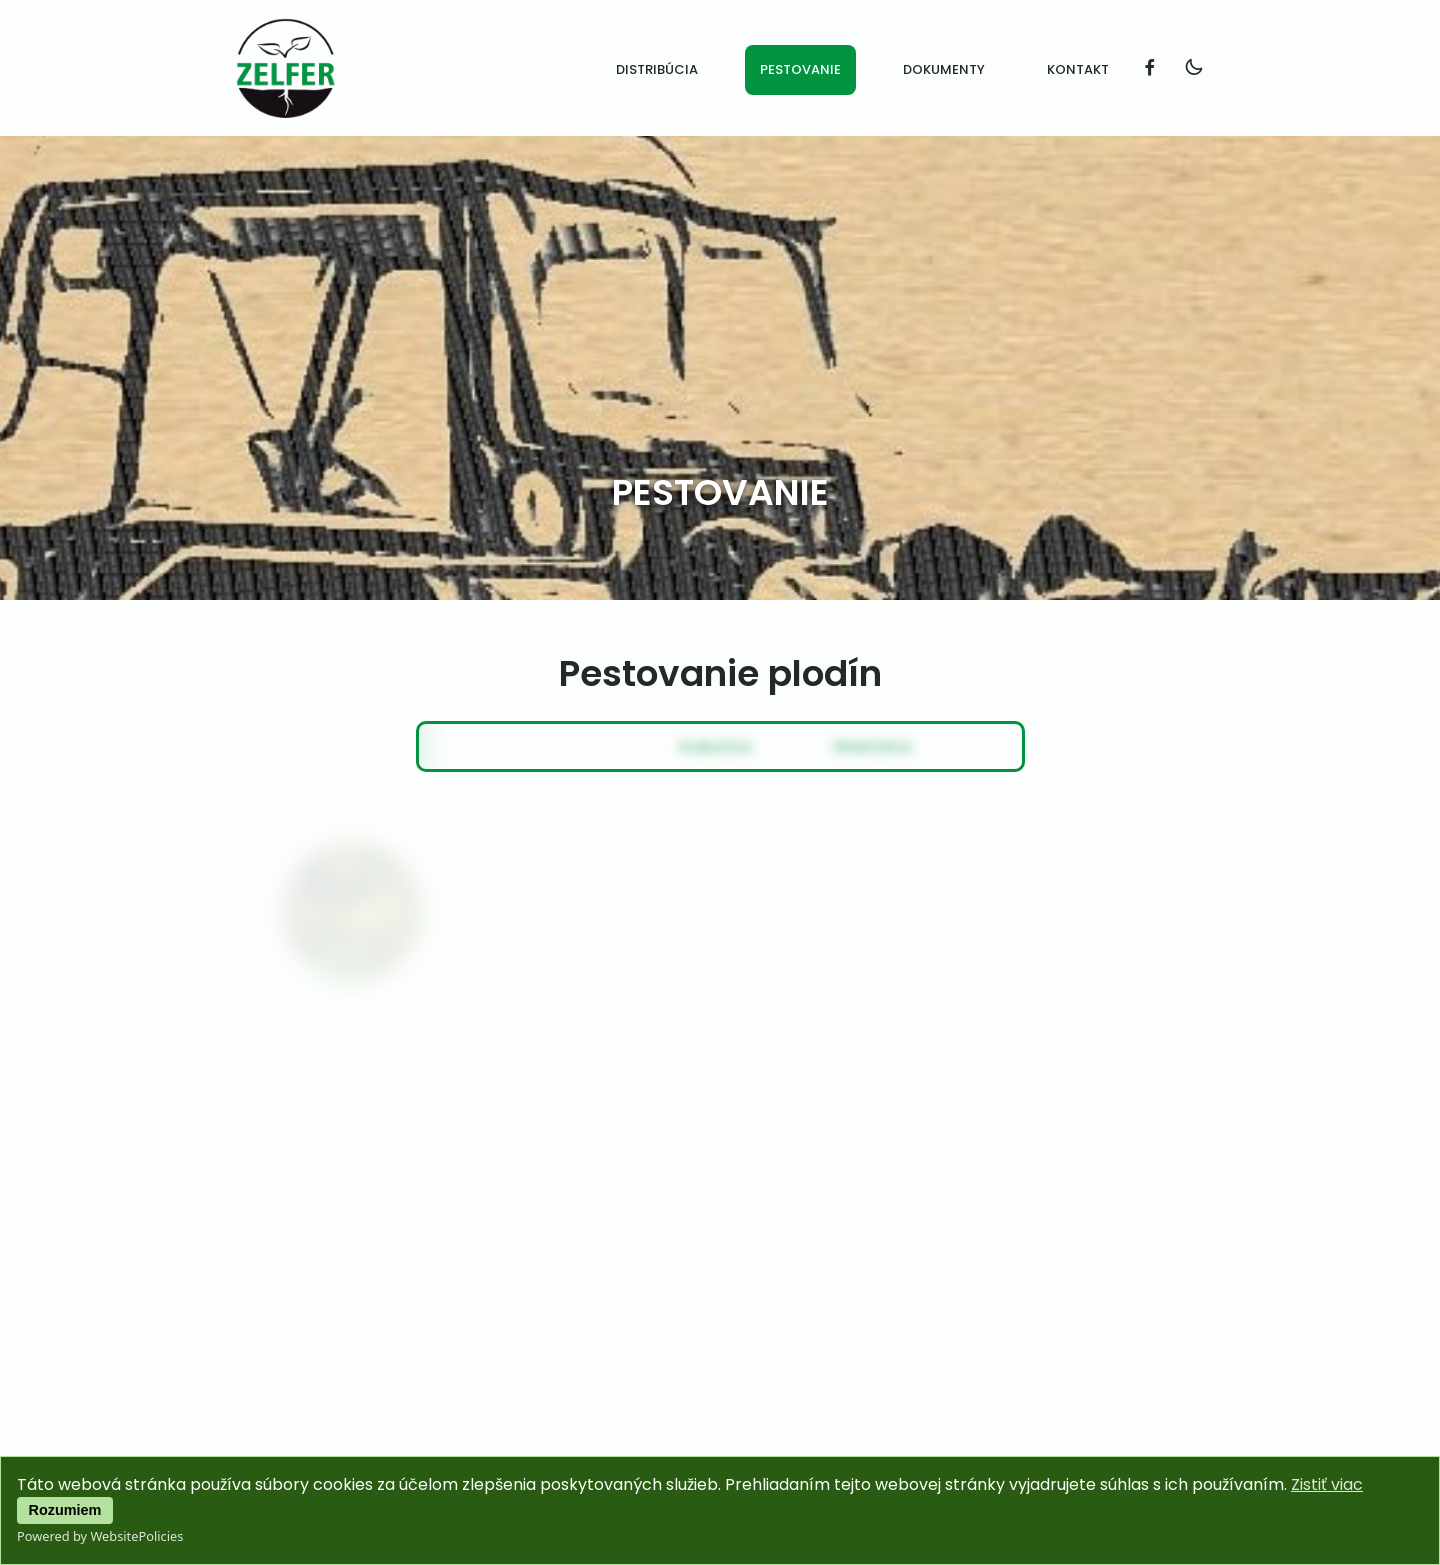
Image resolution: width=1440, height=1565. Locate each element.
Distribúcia (657, 69)
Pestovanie (800, 69)
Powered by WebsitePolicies (100, 1536)
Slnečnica (790, 746)
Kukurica (638, 746)
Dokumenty (944, 69)
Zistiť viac (1327, 1484)
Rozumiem (65, 1510)
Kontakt (1078, 69)
